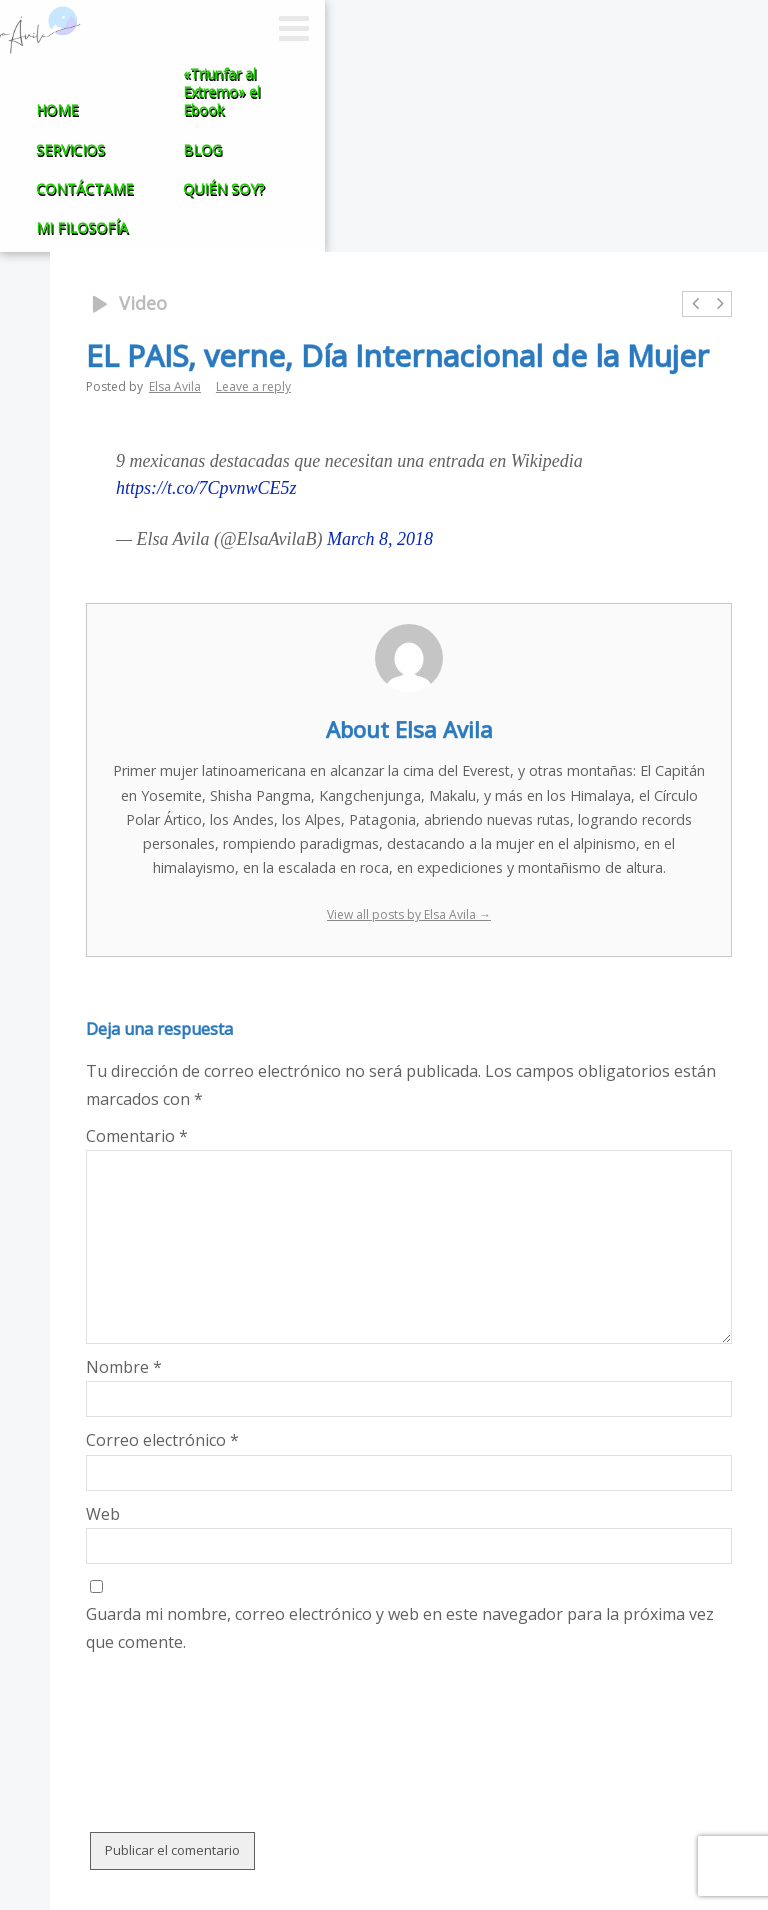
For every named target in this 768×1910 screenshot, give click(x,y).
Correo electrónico (162, 1440)
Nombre (124, 1367)
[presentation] (238, 1705)
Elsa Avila (175, 386)
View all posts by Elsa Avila (409, 914)
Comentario (137, 1136)
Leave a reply (253, 386)
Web (103, 1514)
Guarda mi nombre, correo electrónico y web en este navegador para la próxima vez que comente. (400, 1627)
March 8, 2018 (380, 539)
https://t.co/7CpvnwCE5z (206, 488)
